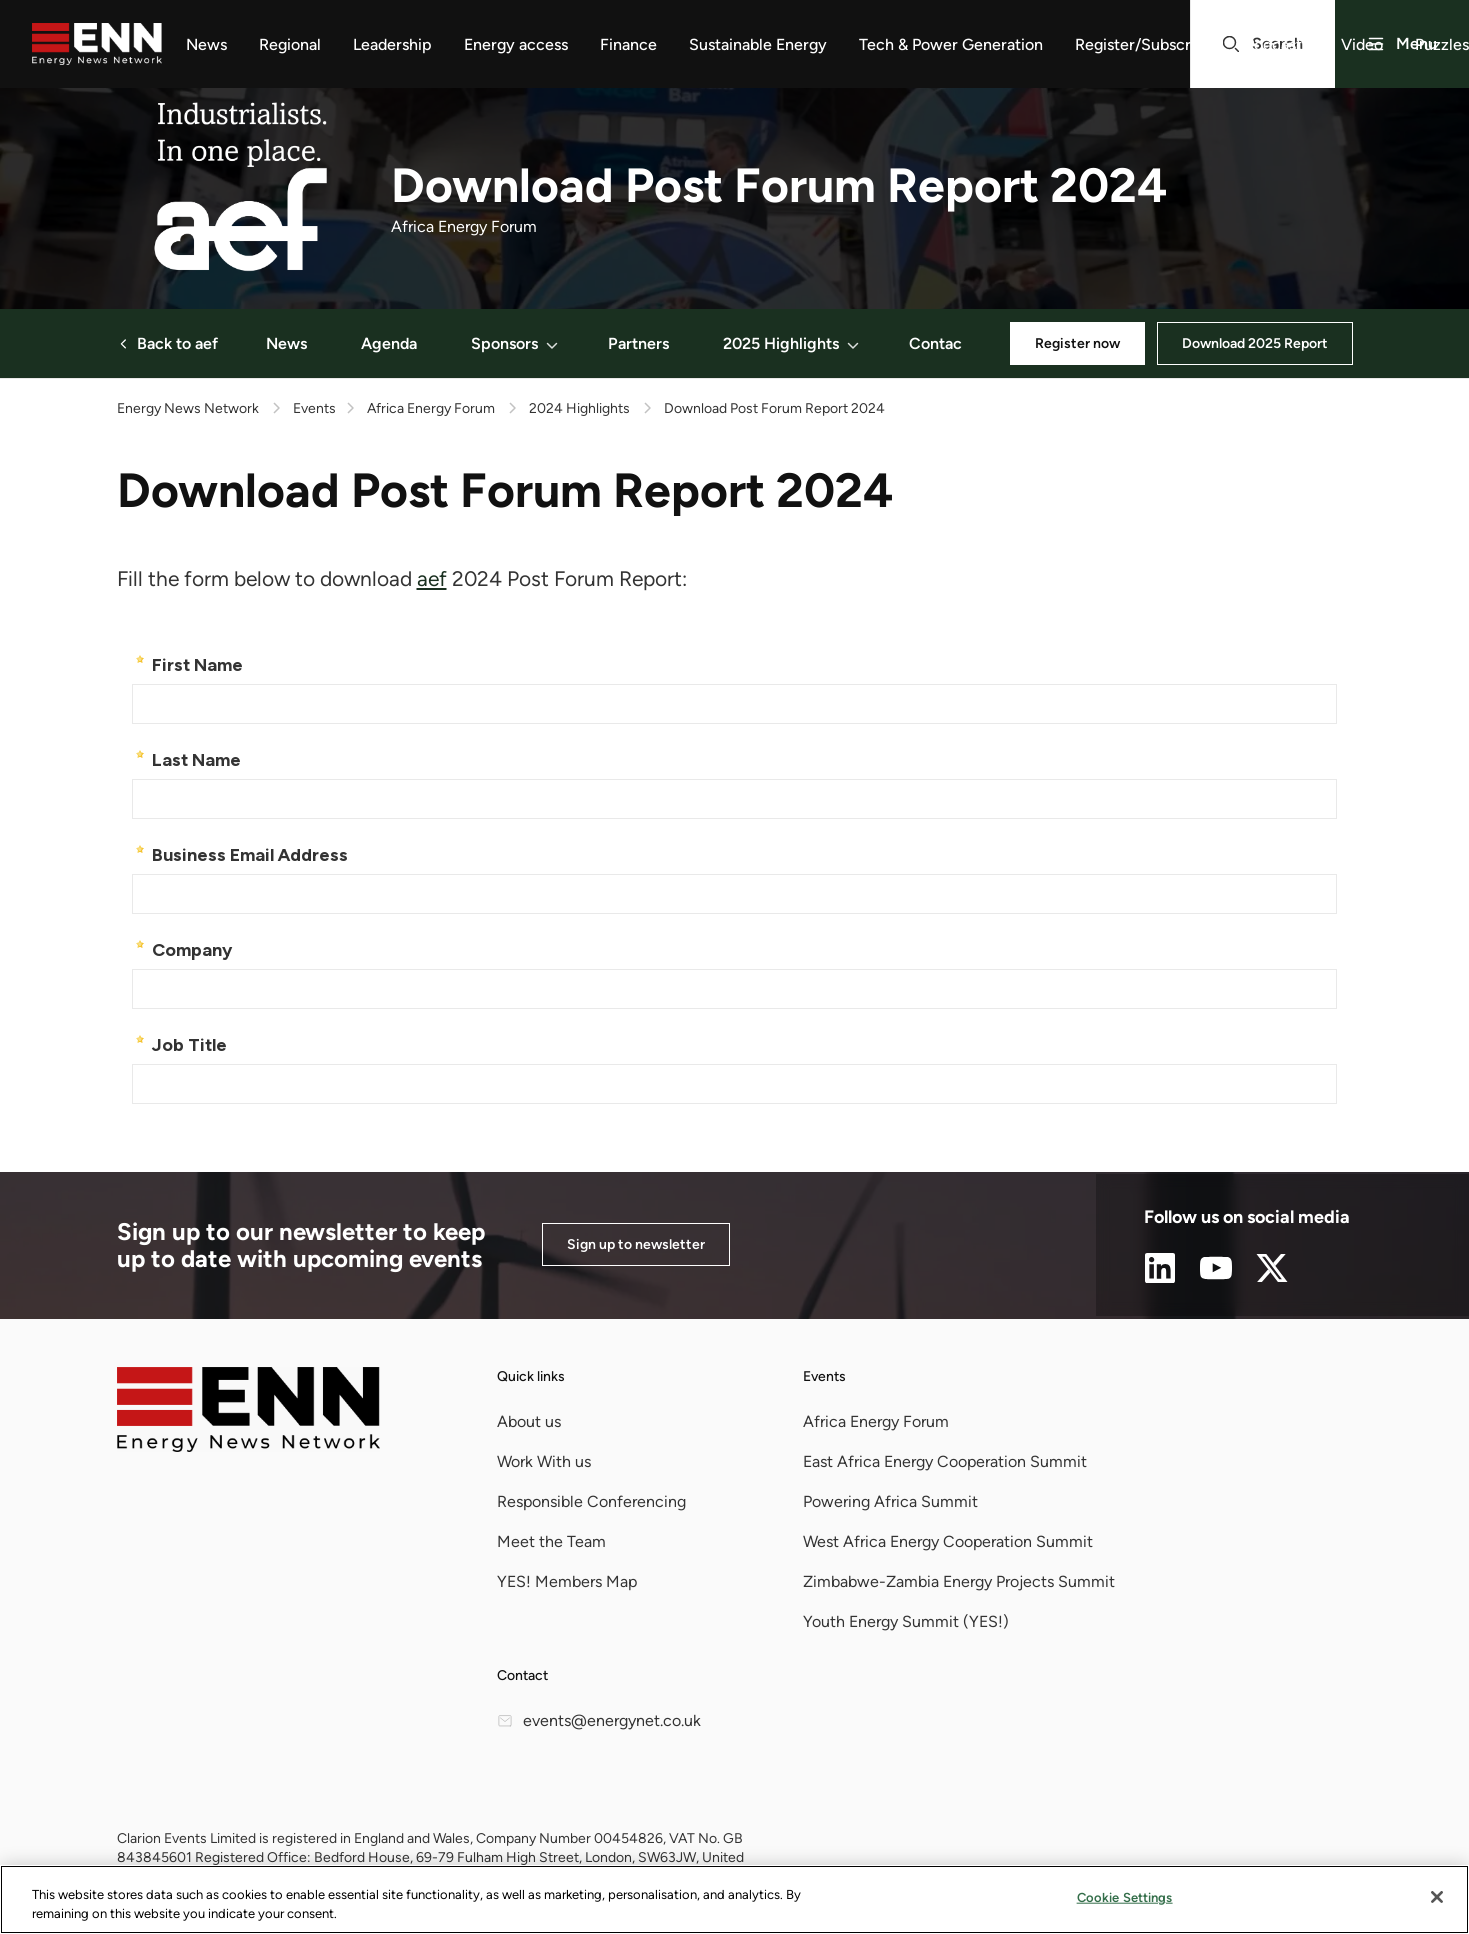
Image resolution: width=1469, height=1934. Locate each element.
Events (824, 1376)
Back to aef (167, 343)
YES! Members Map (567, 1581)
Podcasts (1277, 44)
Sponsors (515, 344)
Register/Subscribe (1144, 44)
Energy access (516, 44)
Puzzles (1442, 44)
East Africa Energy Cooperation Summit (945, 1461)
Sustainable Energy (758, 44)
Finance (628, 44)
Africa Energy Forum (431, 408)
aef (432, 578)
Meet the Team (551, 1541)
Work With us (544, 1461)
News (206, 44)
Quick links (531, 1376)
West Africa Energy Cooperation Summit (948, 1541)
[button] (552, 344)
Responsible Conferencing (591, 1501)
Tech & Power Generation (951, 44)
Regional (290, 44)
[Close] (1437, 1897)
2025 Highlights (792, 344)
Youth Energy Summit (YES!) (906, 1621)
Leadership (392, 44)
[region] (734, 1899)
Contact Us (949, 343)
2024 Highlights (579, 408)
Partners (638, 343)
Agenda (389, 343)
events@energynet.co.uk (599, 1720)
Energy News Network (188, 408)
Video (1362, 44)
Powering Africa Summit (890, 1501)
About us (529, 1421)
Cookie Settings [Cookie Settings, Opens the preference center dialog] (1125, 1897)
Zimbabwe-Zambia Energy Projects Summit (959, 1581)
